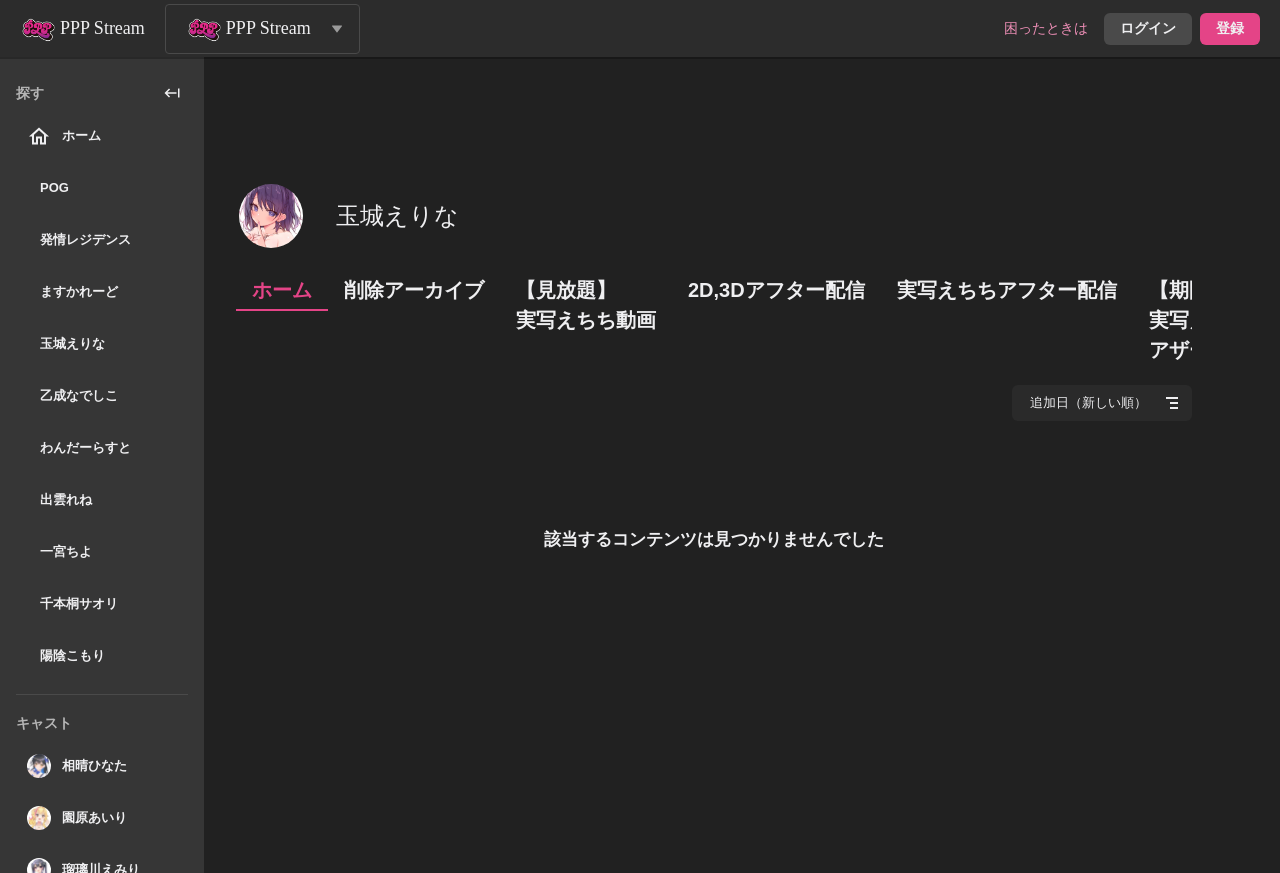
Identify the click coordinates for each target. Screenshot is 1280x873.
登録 (1230, 28)
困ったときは (1046, 28)
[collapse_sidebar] (172, 93)
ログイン (1148, 28)
